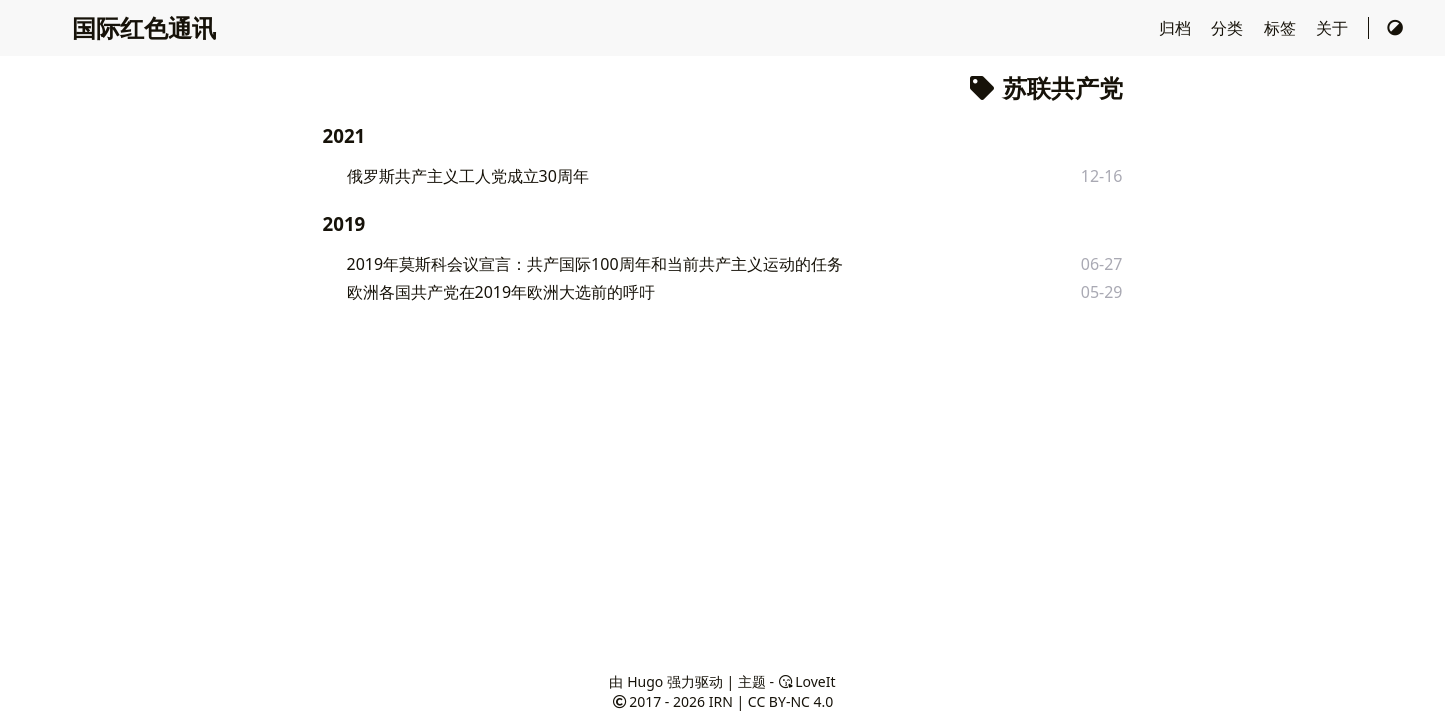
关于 (1334, 28)
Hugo (645, 681)
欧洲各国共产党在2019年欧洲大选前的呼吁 (501, 292)
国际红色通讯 (144, 27)
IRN (721, 701)
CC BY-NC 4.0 (790, 701)
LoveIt (807, 681)
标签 (1282, 28)
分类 (1229, 28)
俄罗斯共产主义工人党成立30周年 (468, 176)
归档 (1177, 28)
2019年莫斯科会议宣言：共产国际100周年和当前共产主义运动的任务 (595, 264)
